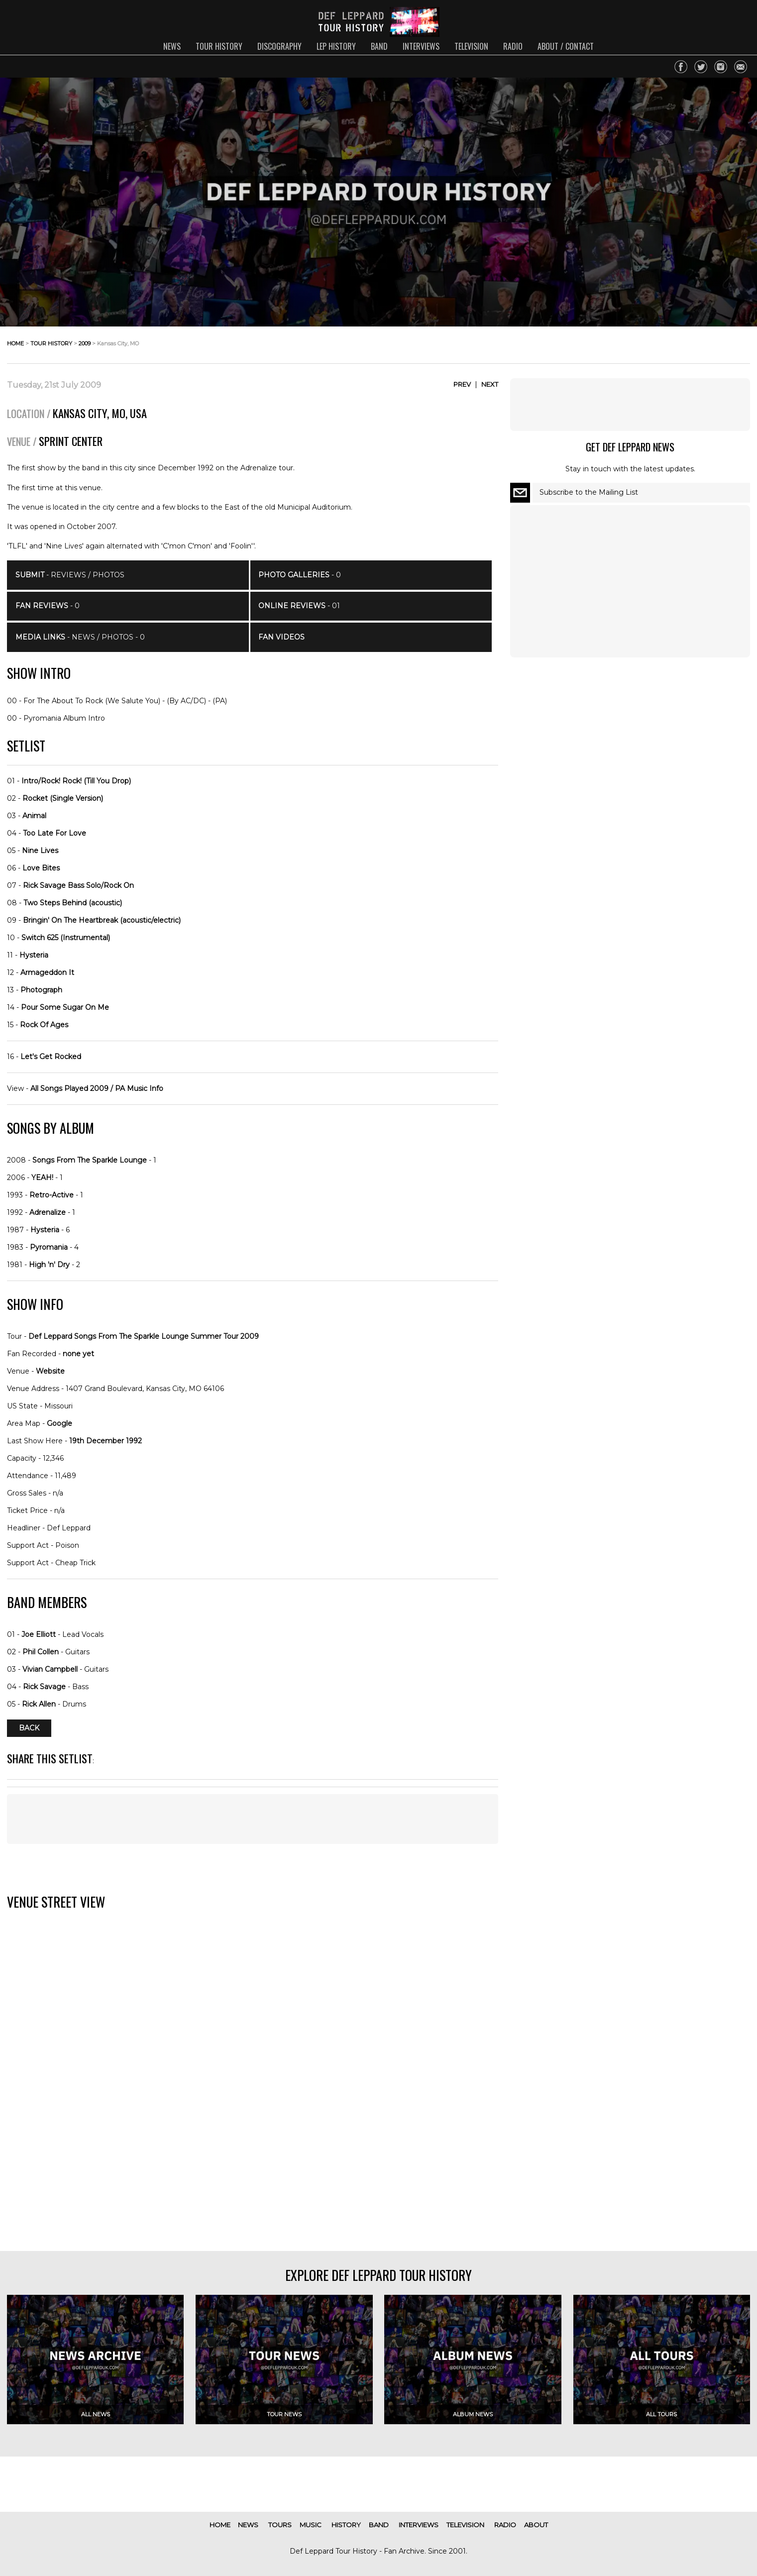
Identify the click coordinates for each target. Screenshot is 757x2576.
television (471, 46)
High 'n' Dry (49, 1264)
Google (59, 1423)
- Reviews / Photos (69, 574)
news (172, 46)
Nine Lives (40, 850)
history (346, 2525)
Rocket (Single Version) (62, 798)
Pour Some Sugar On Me (65, 1007)
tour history (219, 46)
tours (280, 2525)
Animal (34, 815)
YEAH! (42, 1177)
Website (50, 1371)
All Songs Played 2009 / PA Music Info (96, 1088)
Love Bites (41, 867)
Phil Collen (40, 1651)
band (379, 46)
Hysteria (33, 955)
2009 (85, 343)
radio (513, 46)
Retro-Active (51, 1194)
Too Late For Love (54, 833)
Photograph (41, 989)
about (536, 2525)
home (15, 343)
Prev (462, 384)
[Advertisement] (252, 1819)
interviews (421, 46)
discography (279, 46)
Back (29, 1728)
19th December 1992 (105, 1440)
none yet (78, 1353)
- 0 (47, 605)
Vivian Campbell (50, 1669)
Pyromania (49, 1247)
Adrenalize (47, 1212)
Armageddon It (47, 972)
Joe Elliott (38, 1634)
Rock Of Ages (44, 1024)
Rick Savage (44, 1686)
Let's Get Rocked (50, 1056)
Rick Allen (39, 1704)
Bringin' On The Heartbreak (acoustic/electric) (102, 920)
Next (489, 384)
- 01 (299, 605)
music (311, 2525)
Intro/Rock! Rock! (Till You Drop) (76, 780)
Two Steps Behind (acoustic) (72, 902)
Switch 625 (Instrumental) (65, 937)
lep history (336, 46)
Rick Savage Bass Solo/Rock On (78, 885)
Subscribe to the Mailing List (589, 492)
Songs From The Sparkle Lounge (89, 1160)
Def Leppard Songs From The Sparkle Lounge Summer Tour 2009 (143, 1336)
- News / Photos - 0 (80, 637)
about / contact (566, 46)
